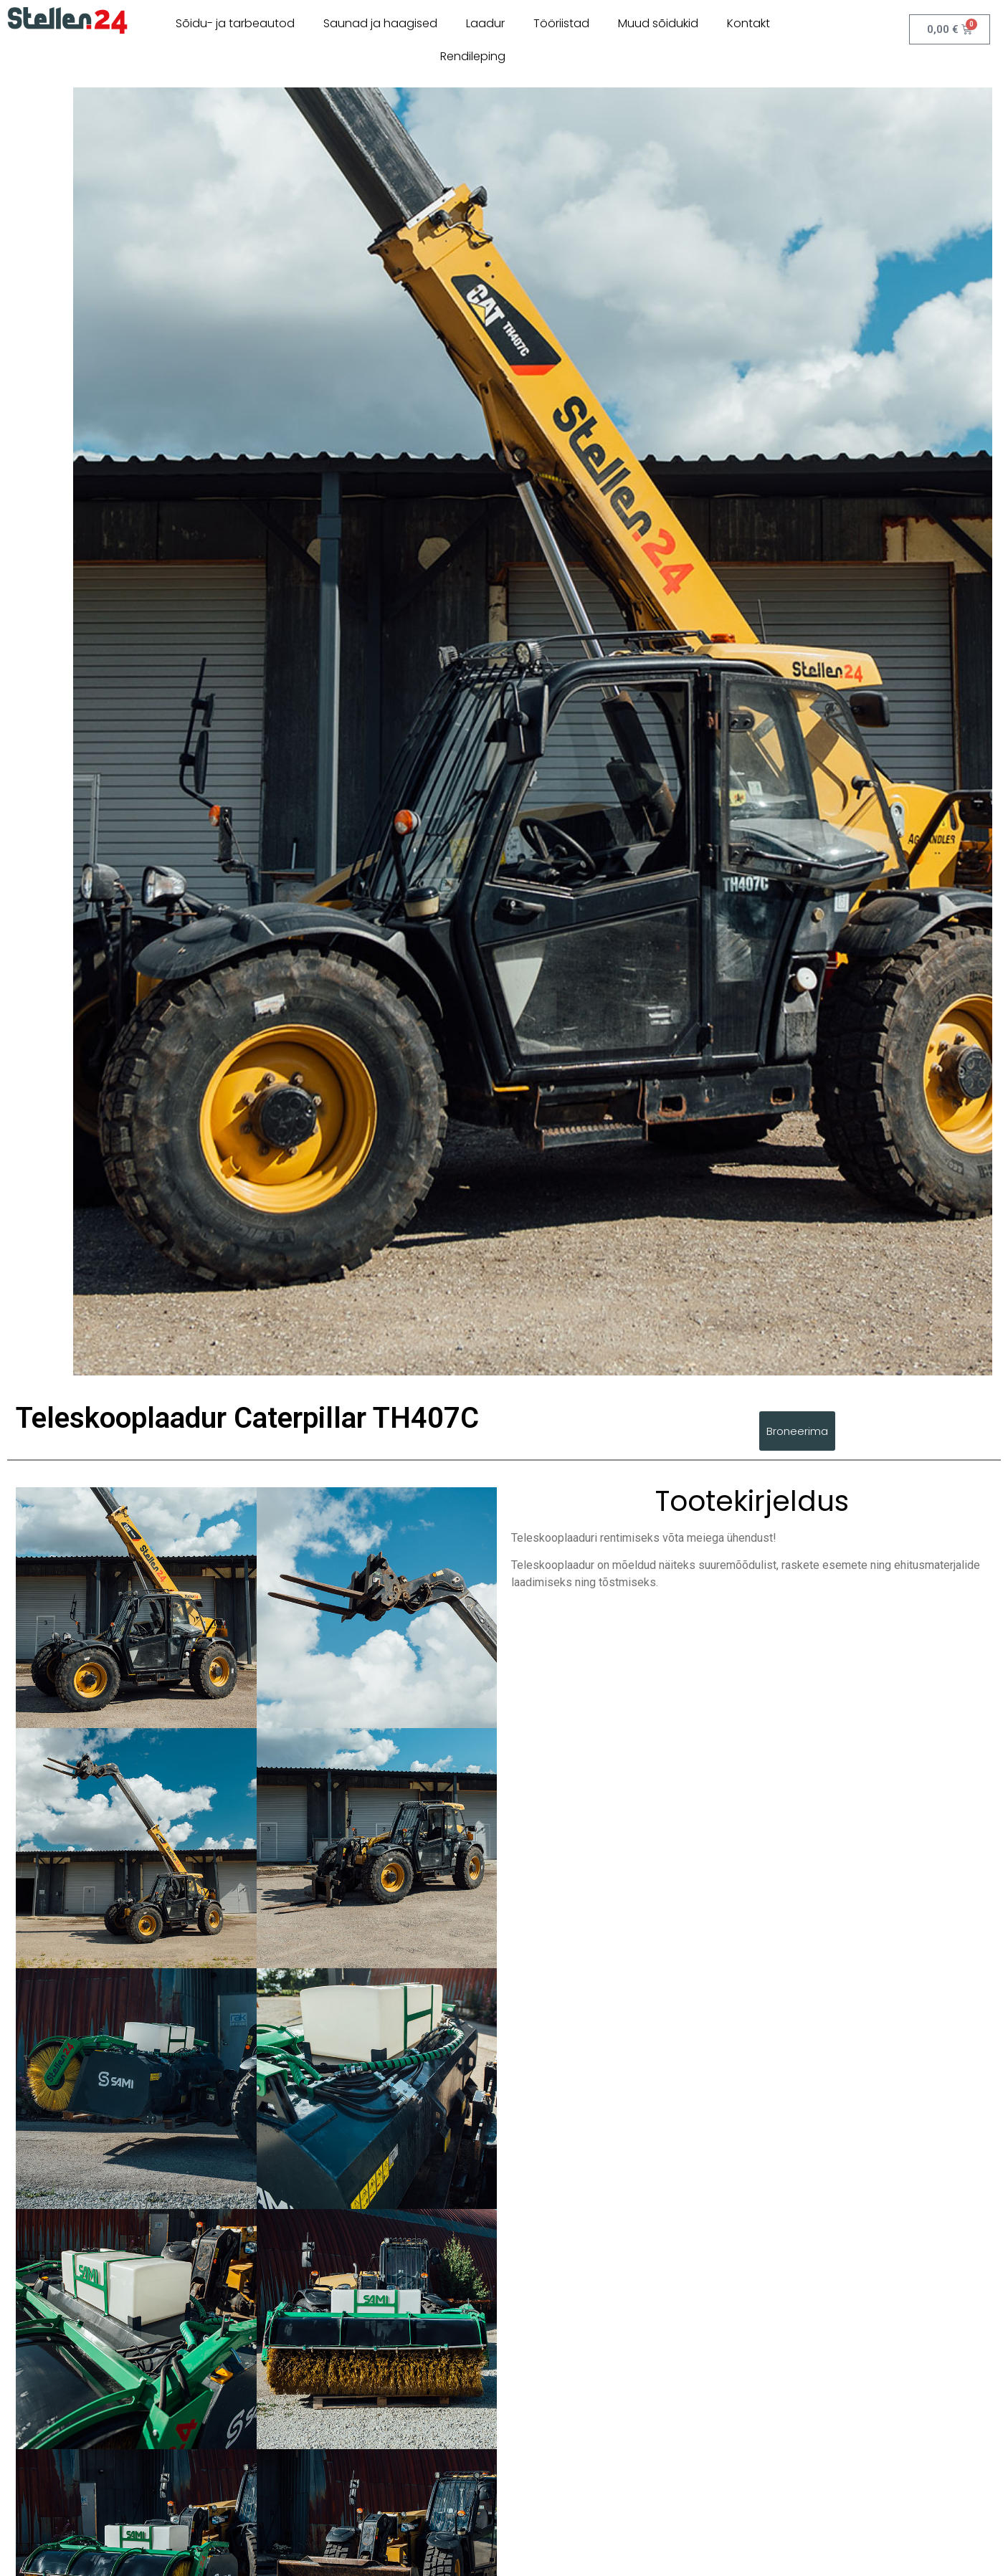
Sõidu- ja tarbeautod (235, 23)
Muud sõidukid (658, 23)
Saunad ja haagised (380, 23)
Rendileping (472, 56)
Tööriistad (561, 23)
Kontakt (748, 23)
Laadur (485, 23)
